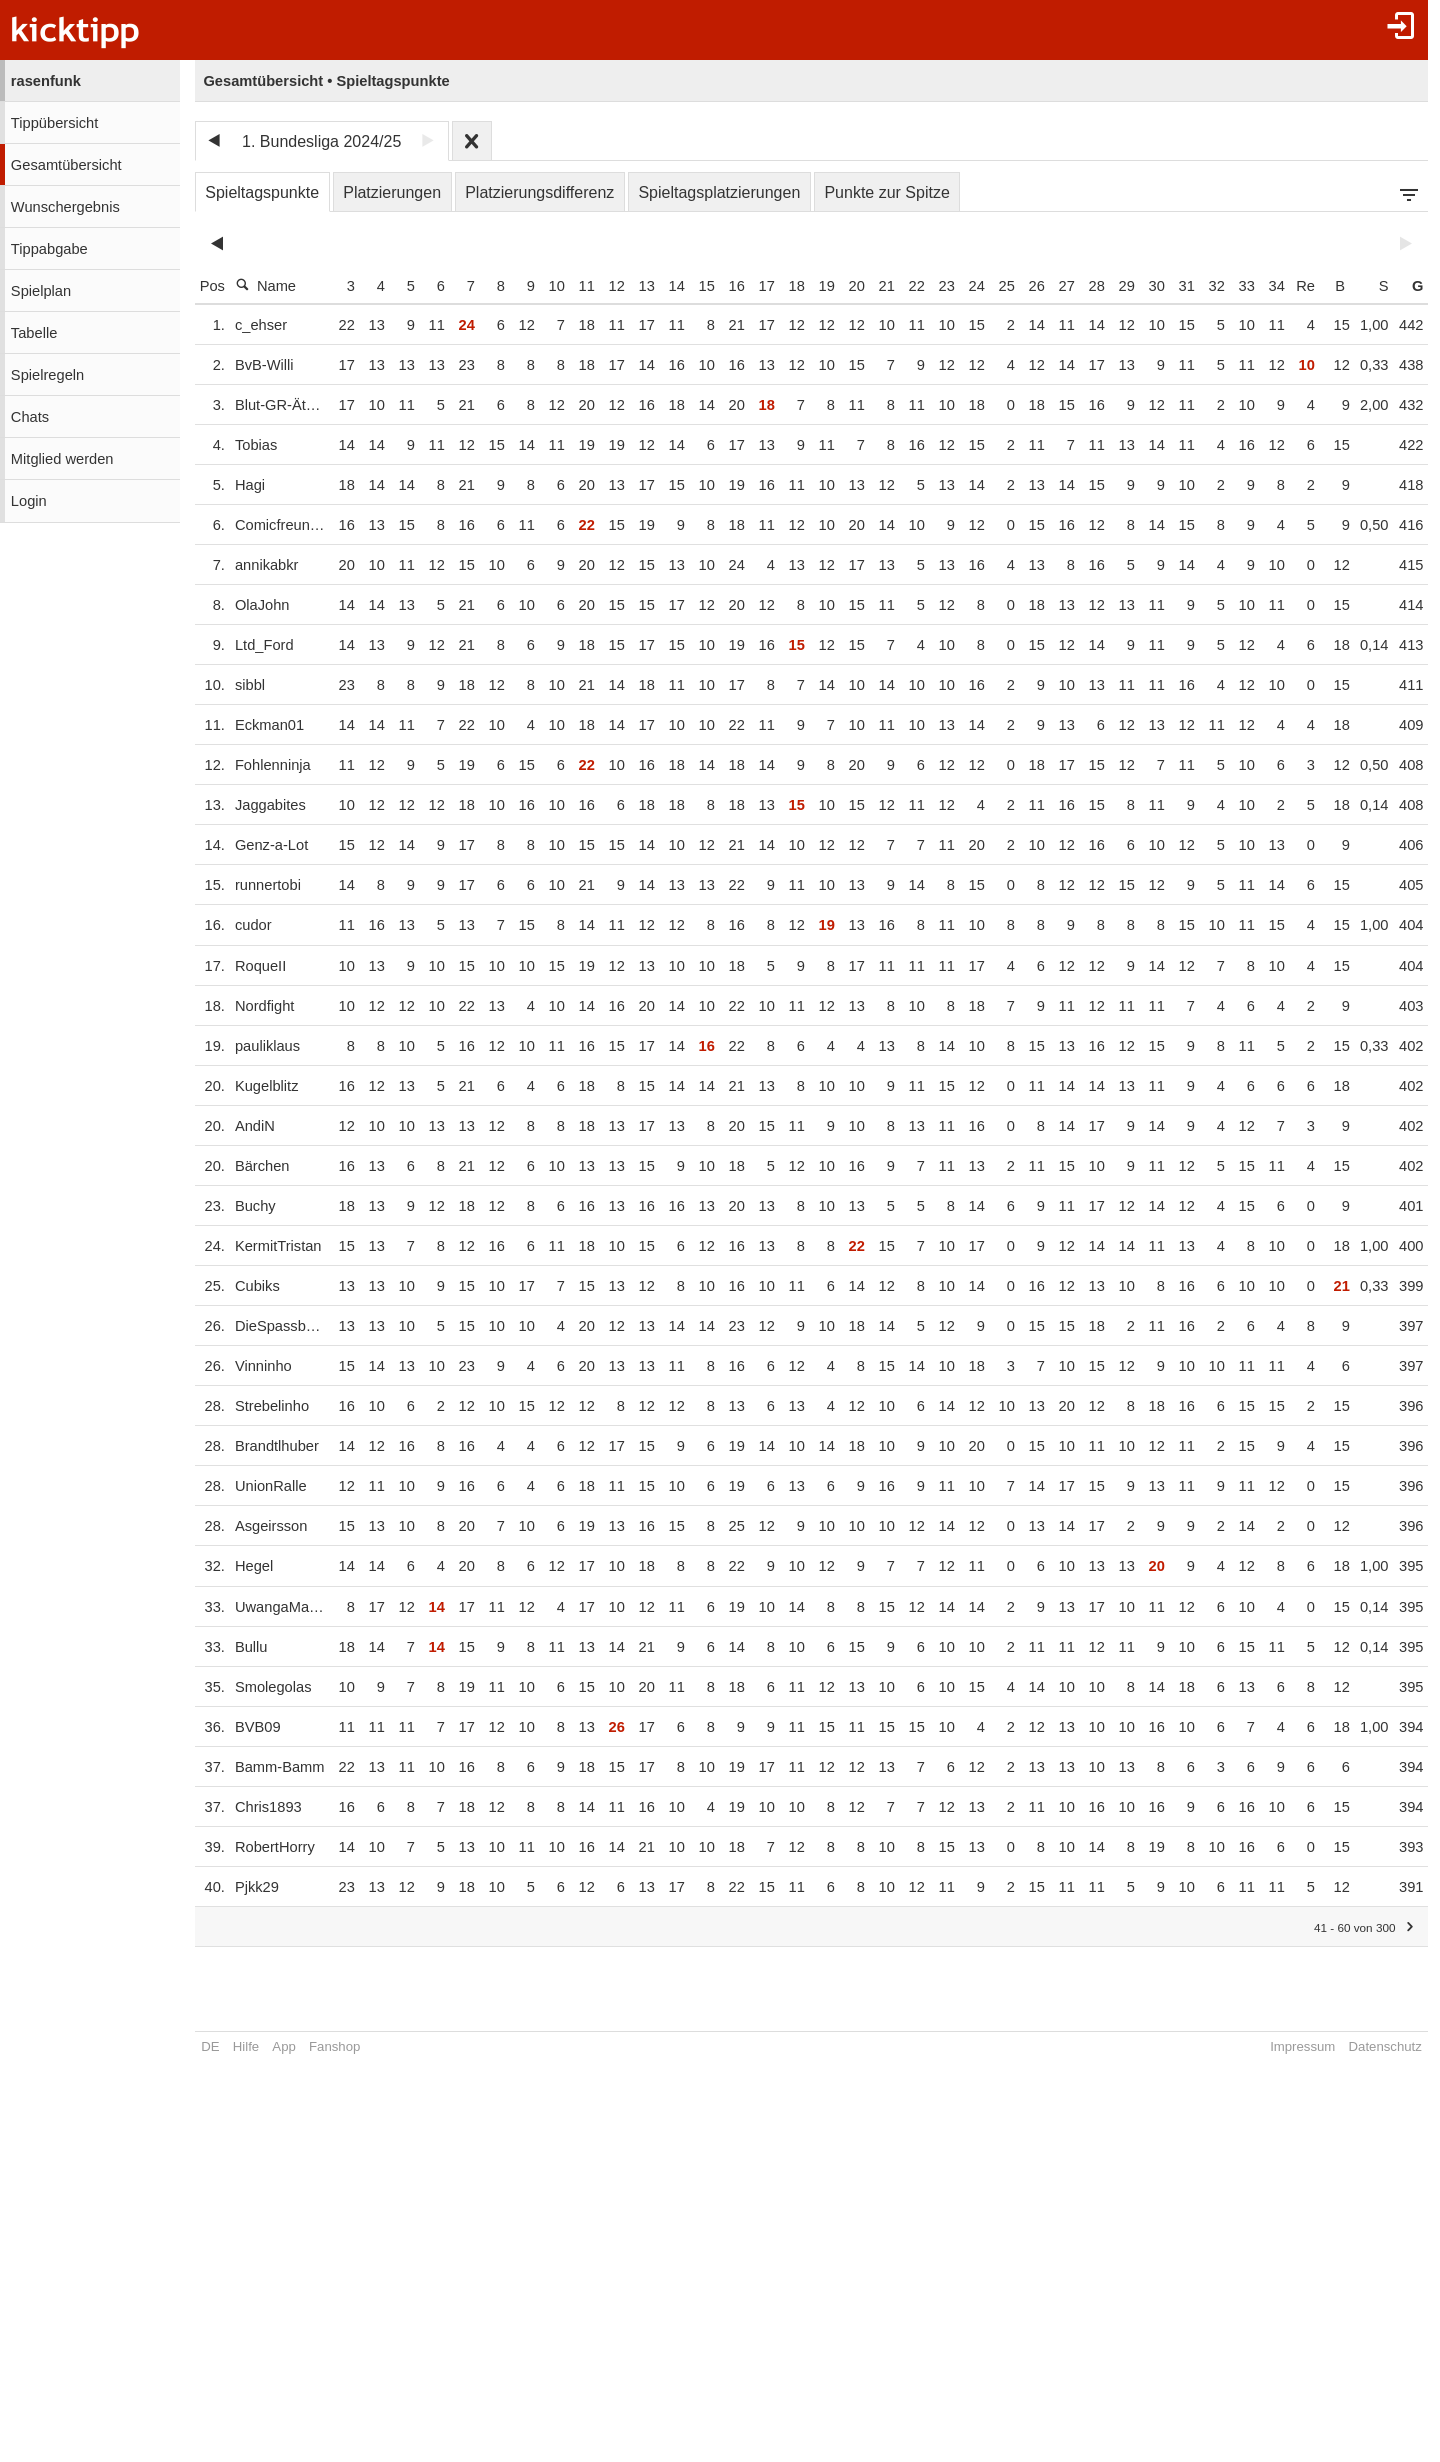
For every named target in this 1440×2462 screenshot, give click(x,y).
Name (265, 285)
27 (1058, 286)
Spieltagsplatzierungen (719, 192)
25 (998, 286)
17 (758, 286)
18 (788, 286)
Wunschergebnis (65, 207)
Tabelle (34, 333)
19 (818, 286)
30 (1148, 286)
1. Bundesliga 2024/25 (321, 141)
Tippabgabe (49, 249)
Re (1297, 286)
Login (29, 501)
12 (608, 286)
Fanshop (334, 2046)
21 (878, 286)
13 (638, 286)
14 (668, 286)
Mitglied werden (62, 459)
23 (938, 286)
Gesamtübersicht (66, 165)
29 (1118, 286)
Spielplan (41, 291)
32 (1208, 286)
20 (848, 286)
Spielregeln (47, 375)
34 (1268, 286)
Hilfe (246, 2046)
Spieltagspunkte (262, 192)
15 (698, 286)
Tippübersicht (54, 123)
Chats (30, 417)
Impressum (1294, 2046)
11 (578, 286)
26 (1028, 286)
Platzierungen (392, 192)
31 (1178, 286)
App (283, 2046)
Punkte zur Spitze (886, 192)
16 (728, 286)
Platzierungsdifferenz (539, 192)
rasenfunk (46, 81)
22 (908, 286)
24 (968, 286)
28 (1088, 286)
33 (1238, 286)
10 (548, 286)
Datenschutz (1376, 2046)
